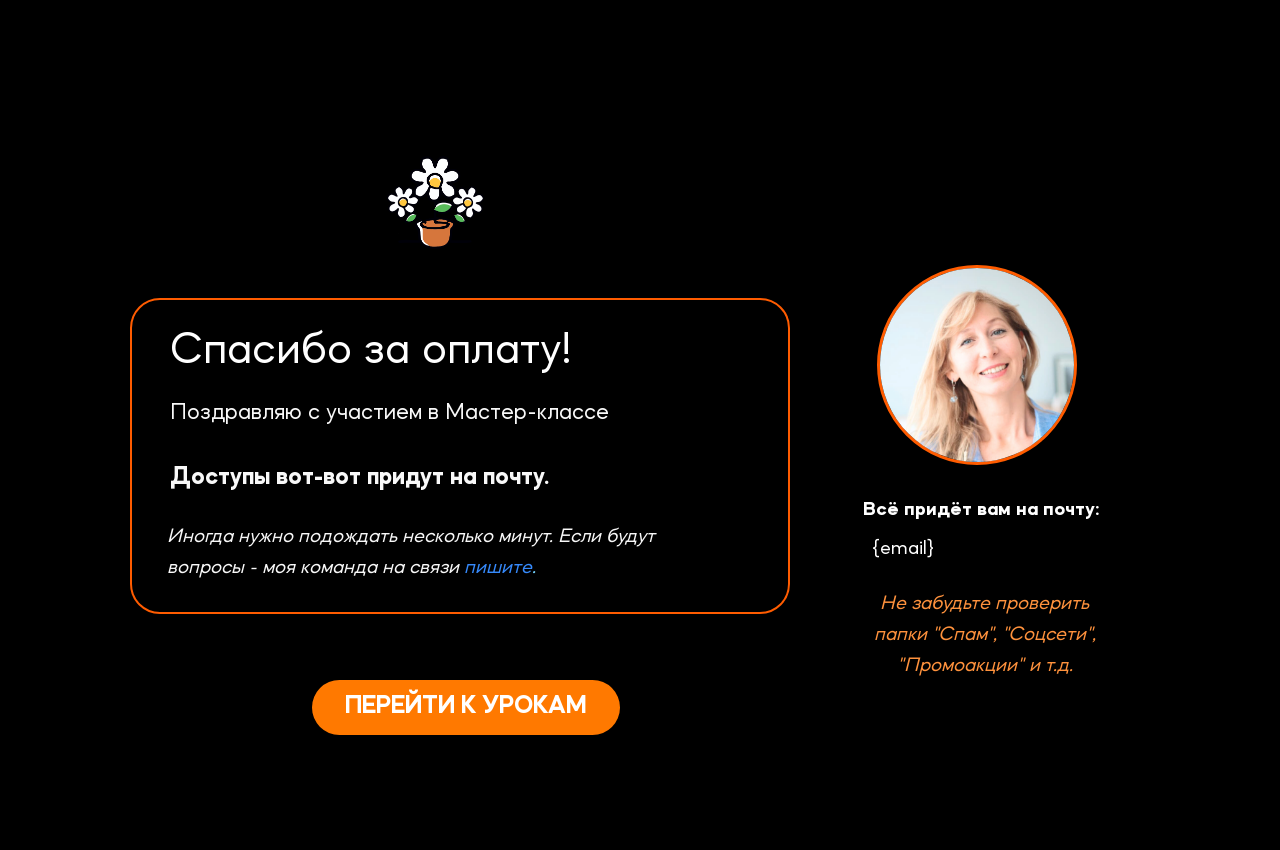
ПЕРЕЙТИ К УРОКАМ (466, 706)
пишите (498, 568)
